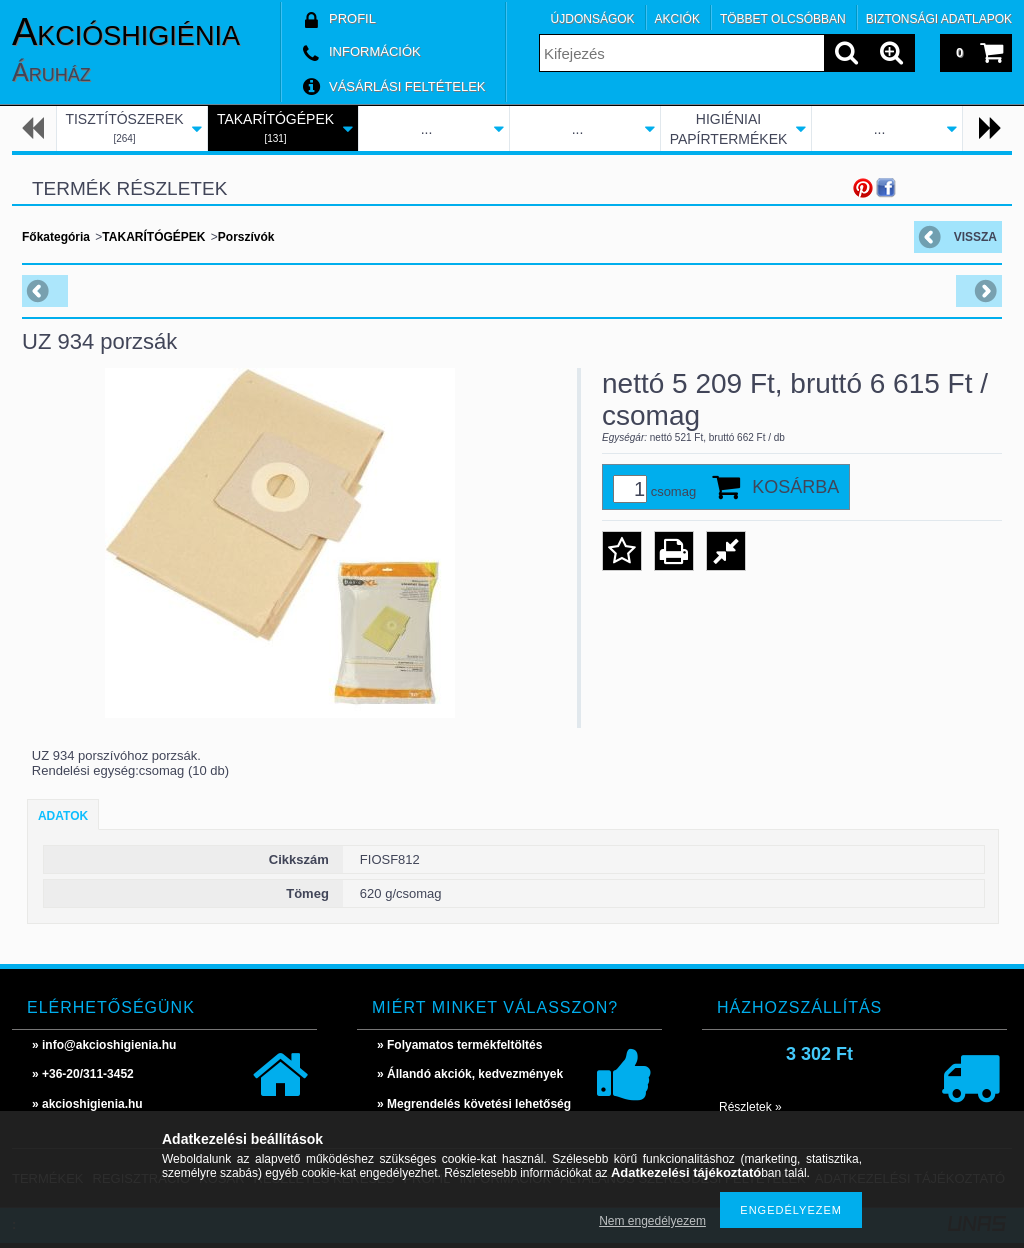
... (427, 129)
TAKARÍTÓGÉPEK (153, 237)
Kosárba (795, 487)
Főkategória (56, 237)
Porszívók (246, 237)
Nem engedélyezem (652, 1221)
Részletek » (750, 1107)
